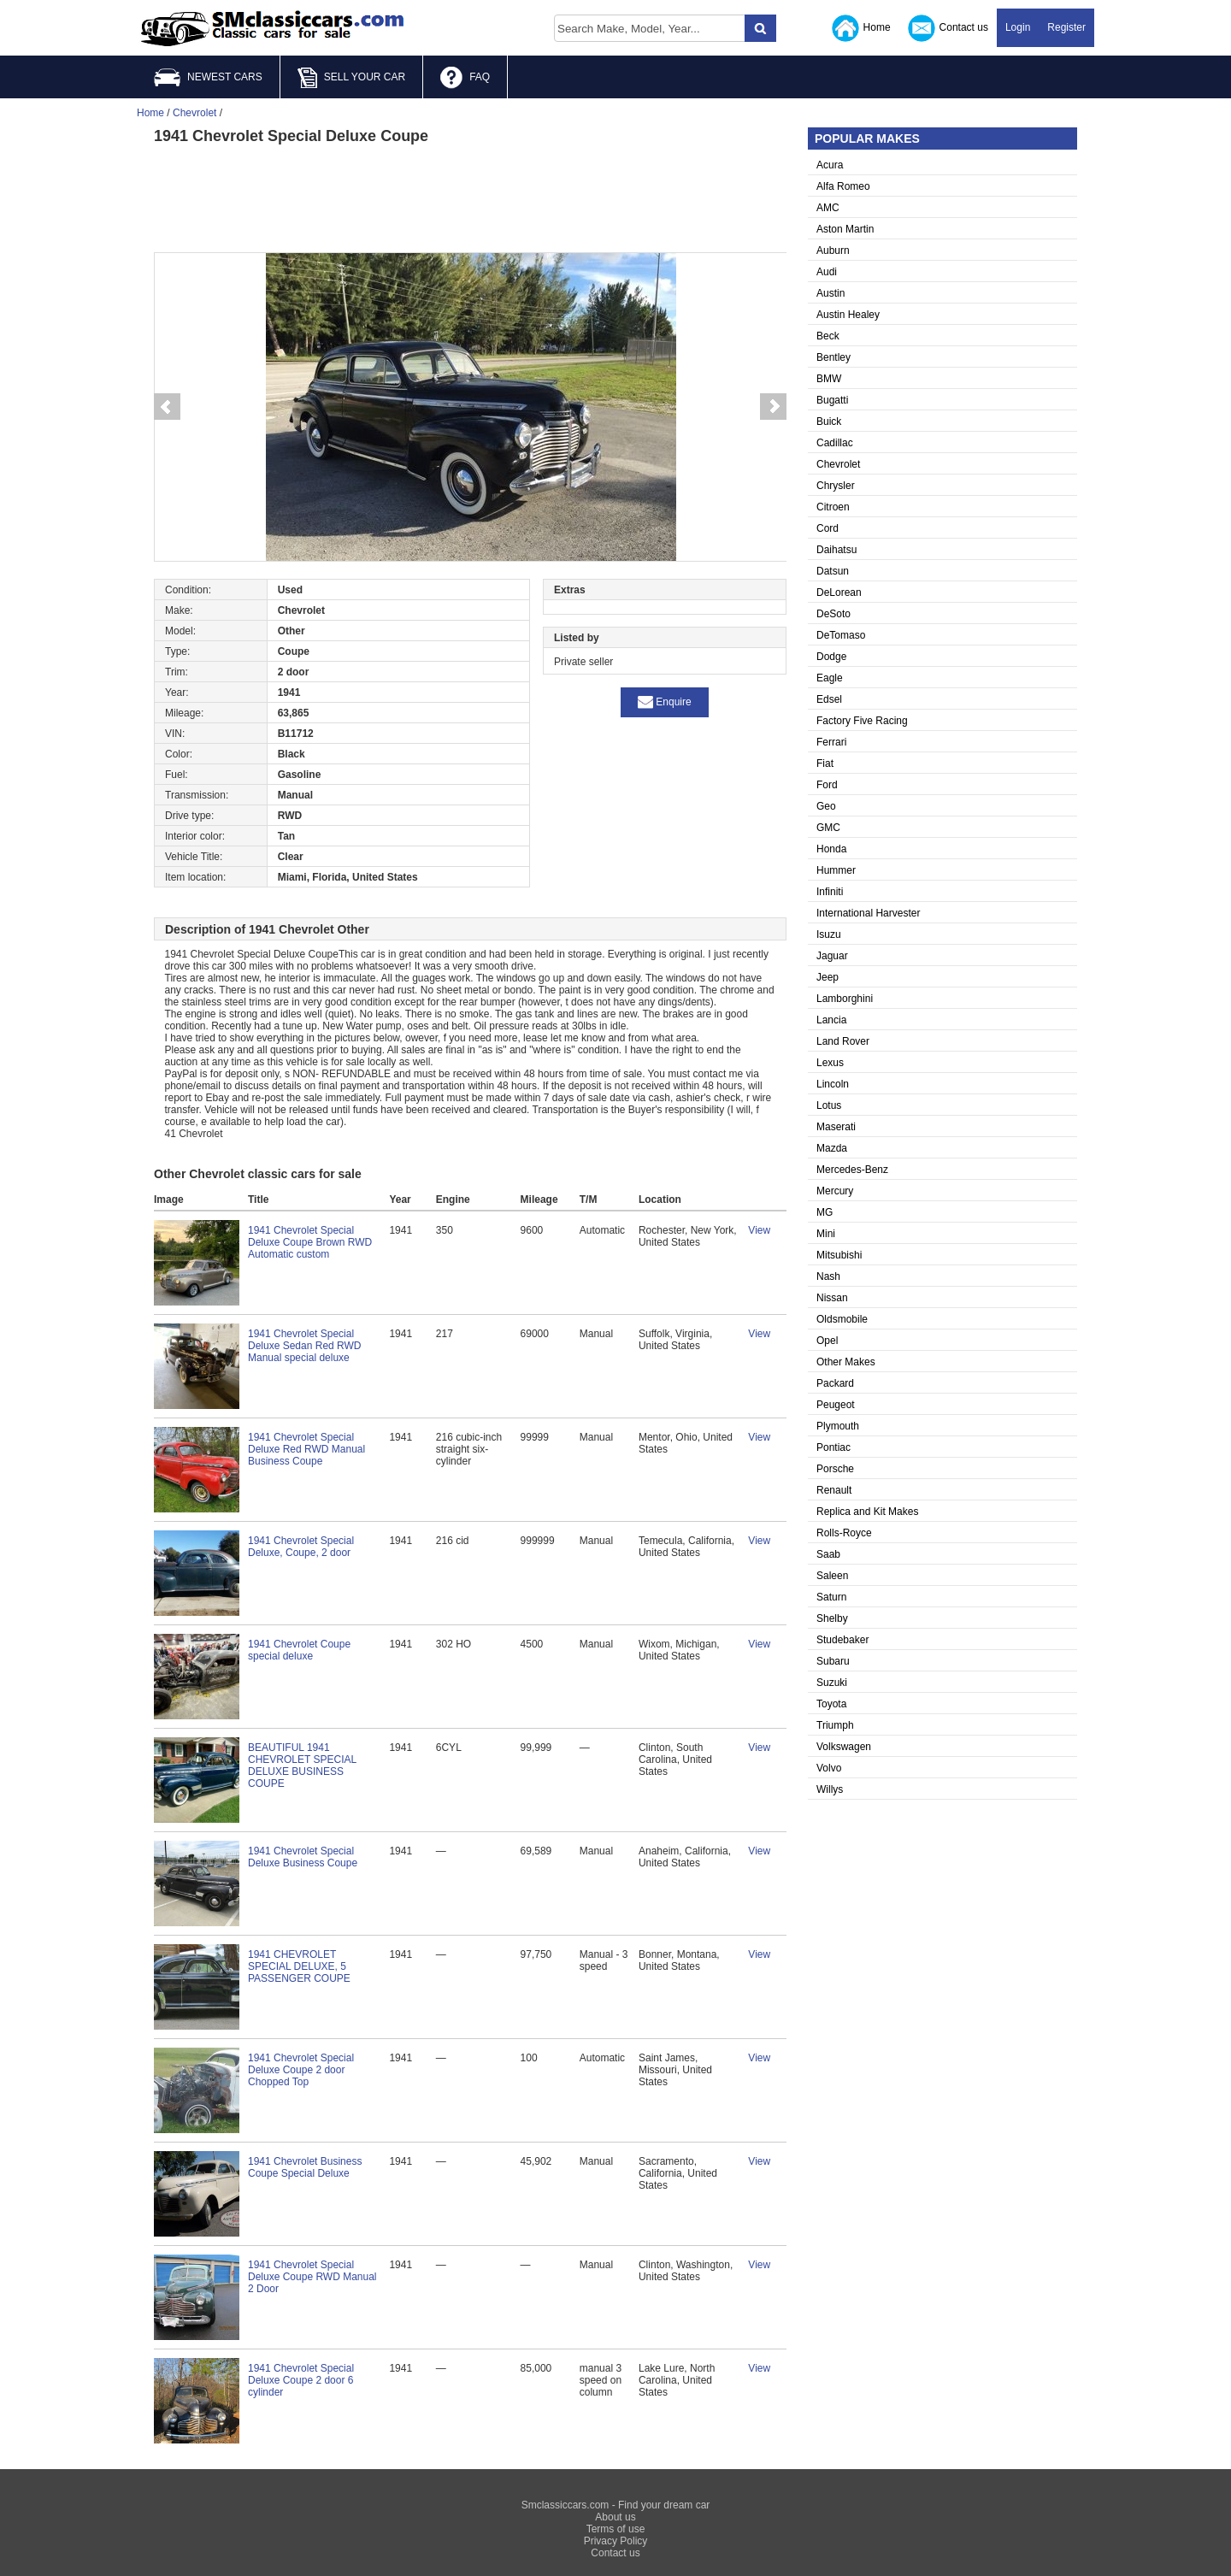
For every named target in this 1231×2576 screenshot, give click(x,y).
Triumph (835, 1725)
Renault (833, 1490)
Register (1066, 27)
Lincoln (832, 1084)
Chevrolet (838, 464)
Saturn (831, 1597)
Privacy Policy (616, 2541)
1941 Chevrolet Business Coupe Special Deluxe (305, 2167)
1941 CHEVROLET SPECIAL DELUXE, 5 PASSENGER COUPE (299, 1966)
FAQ (465, 78)
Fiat (824, 763)
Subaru (833, 1661)
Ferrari (831, 742)
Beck (827, 336)
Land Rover (842, 1041)
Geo (826, 806)
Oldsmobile (842, 1319)
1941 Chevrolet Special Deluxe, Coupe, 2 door (301, 1547)
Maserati (836, 1127)
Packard (835, 1383)
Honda (831, 849)
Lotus (828, 1105)
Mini (825, 1234)
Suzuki (831, 1683)
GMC (828, 828)
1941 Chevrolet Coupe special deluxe (299, 1650)
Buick (828, 421)
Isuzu (828, 934)
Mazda (831, 1148)
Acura (829, 165)
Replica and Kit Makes (867, 1512)
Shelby (832, 1618)
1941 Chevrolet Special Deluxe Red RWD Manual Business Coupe (306, 1449)
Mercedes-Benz (852, 1170)
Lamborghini (844, 999)
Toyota (831, 1704)
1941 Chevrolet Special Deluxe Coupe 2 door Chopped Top (301, 2070)
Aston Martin (845, 229)
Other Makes (845, 1362)
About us (615, 2517)
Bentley (833, 357)
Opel (827, 1341)
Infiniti (829, 892)
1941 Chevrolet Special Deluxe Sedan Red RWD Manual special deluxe (305, 1346)
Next (773, 407)
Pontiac (833, 1447)
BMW (828, 379)
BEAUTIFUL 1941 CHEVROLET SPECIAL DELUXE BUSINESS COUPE (302, 1765)
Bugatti (832, 400)
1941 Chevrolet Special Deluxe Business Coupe (302, 1857)
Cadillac (834, 443)
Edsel (829, 699)
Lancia (831, 1020)
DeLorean (839, 592)
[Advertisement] (470, 196)
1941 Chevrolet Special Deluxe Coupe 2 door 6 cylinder (301, 2380)
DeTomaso (840, 635)
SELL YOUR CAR (351, 78)
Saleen (832, 1576)
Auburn (833, 250)
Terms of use (615, 2529)
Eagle (829, 678)
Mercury (834, 1191)
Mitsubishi (839, 1255)
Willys (829, 1789)
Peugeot (835, 1405)
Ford (827, 785)
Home (861, 28)
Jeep (827, 977)
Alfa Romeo (843, 186)
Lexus (830, 1063)
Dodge (831, 657)
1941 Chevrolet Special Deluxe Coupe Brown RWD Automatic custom (310, 1242)
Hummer (836, 870)
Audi (826, 272)
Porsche (835, 1469)
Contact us (948, 28)
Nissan (832, 1298)
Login (1017, 27)
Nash (828, 1276)
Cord (827, 528)
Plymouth (837, 1426)
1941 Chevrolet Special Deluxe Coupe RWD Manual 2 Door (312, 2277)
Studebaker (842, 1640)
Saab (828, 1554)
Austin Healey (848, 315)
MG (824, 1212)
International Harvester (868, 913)
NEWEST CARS (208, 77)
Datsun (832, 571)
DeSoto (833, 614)
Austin (830, 293)
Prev (166, 407)
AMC (827, 208)
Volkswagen (843, 1747)
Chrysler (835, 486)
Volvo (828, 1768)
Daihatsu (836, 550)
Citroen (833, 507)
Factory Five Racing (862, 721)
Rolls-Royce (844, 1533)
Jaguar (832, 956)
